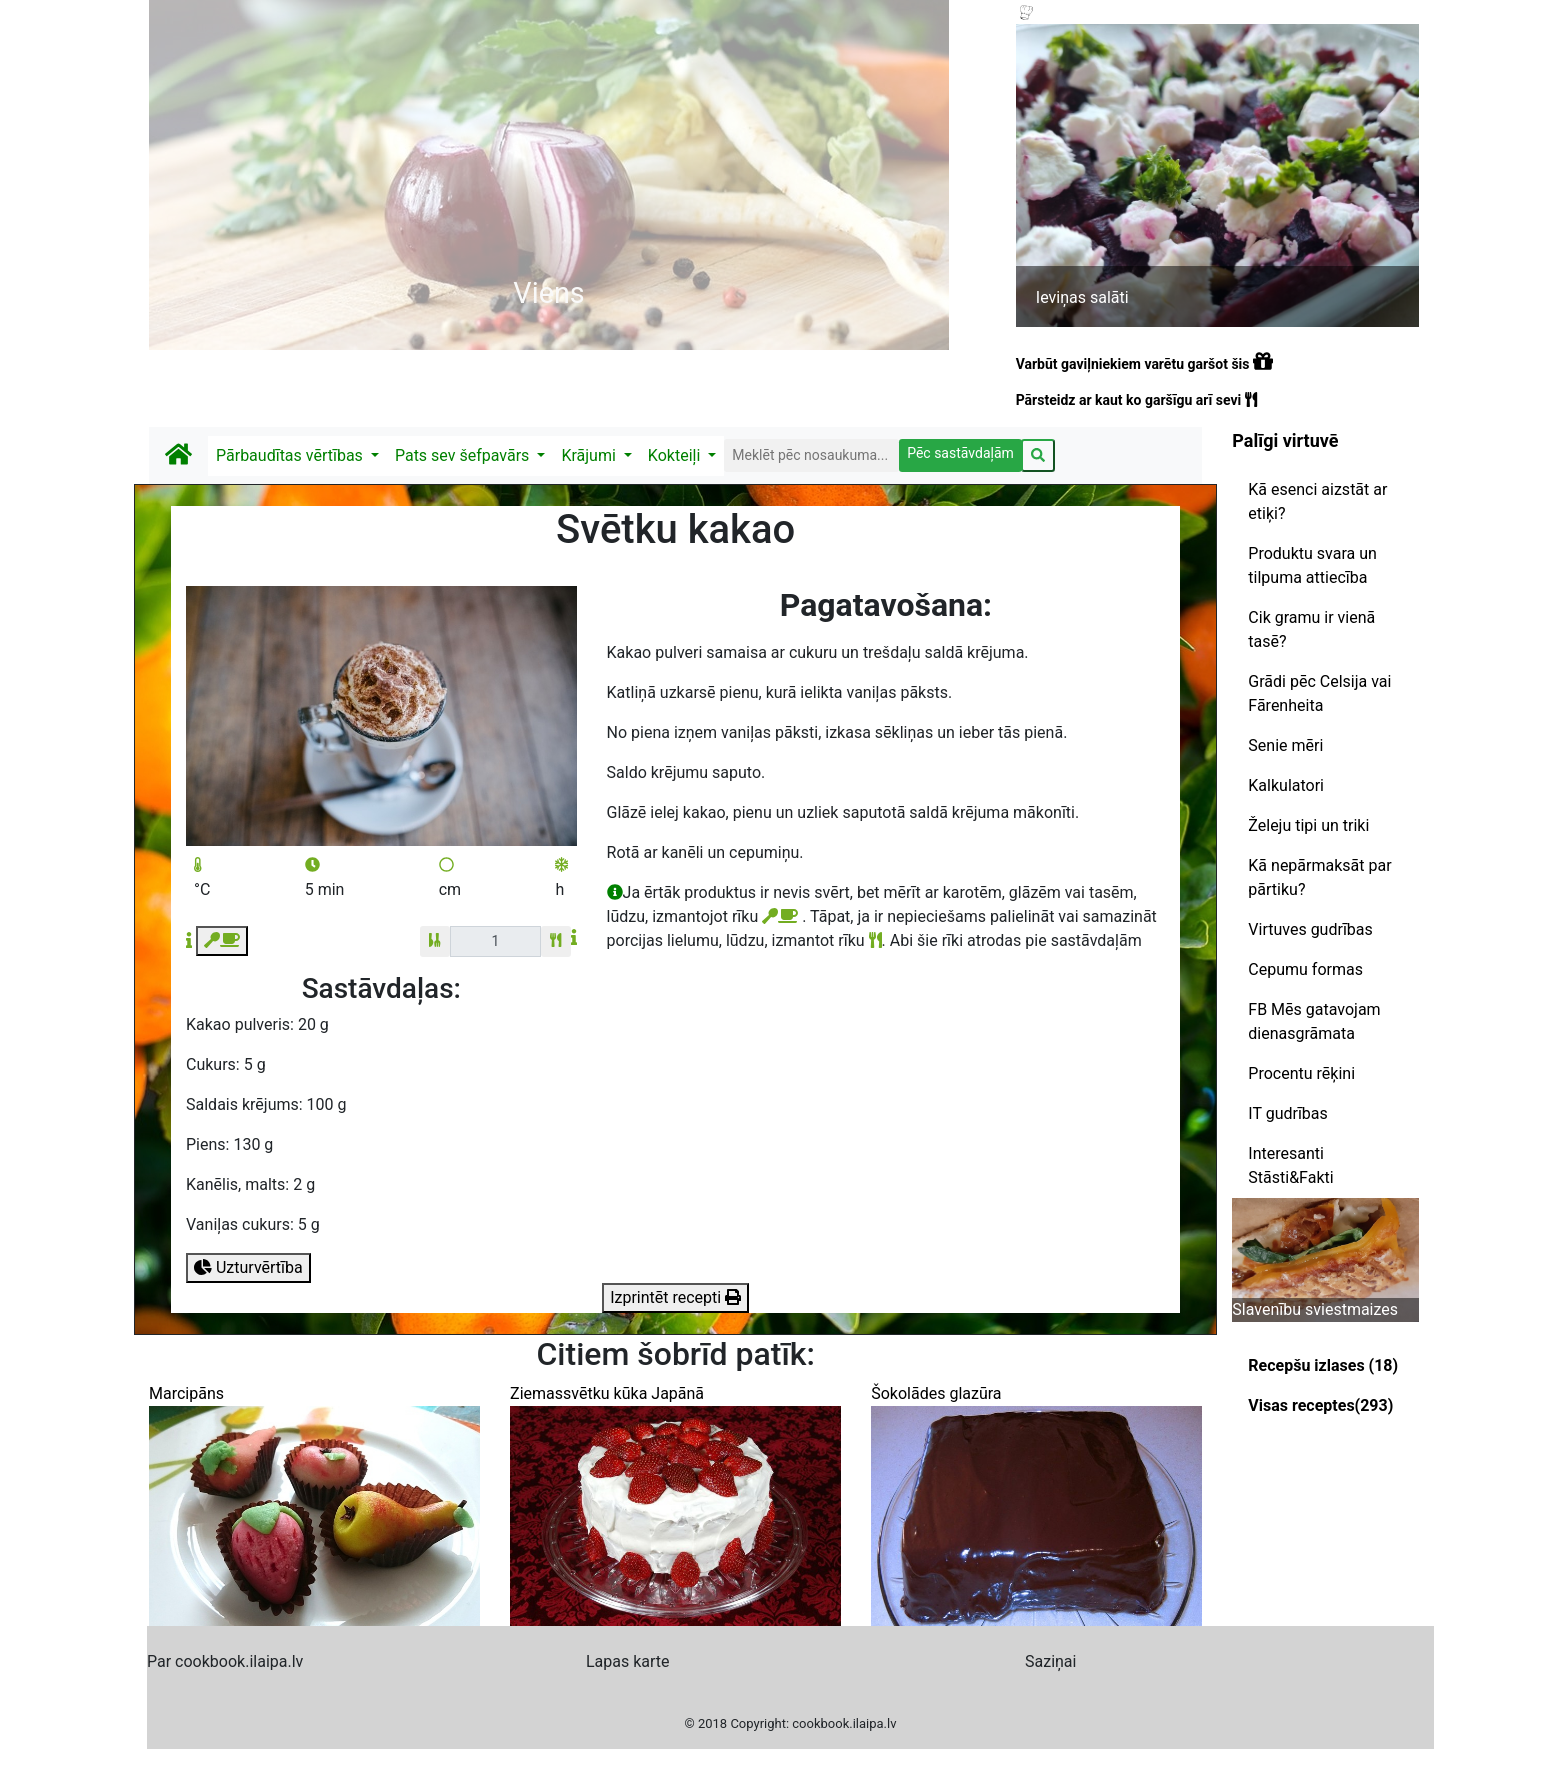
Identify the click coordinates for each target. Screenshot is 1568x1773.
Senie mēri (1285, 745)
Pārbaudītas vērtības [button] (291, 455)
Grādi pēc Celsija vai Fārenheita (1319, 693)
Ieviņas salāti (1082, 297)
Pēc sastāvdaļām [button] (960, 453)
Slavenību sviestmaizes (1315, 1309)
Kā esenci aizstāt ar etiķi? (1317, 501)
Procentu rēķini (1301, 1073)
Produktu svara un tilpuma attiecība (1312, 565)
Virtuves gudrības (1310, 929)
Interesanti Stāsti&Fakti (1290, 1165)
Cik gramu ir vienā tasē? (1311, 629)
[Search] (811, 455)
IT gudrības (1287, 1113)
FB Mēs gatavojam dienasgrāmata (1314, 1021)
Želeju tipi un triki (1308, 825)
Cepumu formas (1305, 969)
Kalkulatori (1286, 785)
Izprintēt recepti (675, 1297)
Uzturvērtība (248, 1267)
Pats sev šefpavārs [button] (464, 455)
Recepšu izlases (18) (1323, 1365)
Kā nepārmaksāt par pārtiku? (1319, 877)
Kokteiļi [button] (676, 455)
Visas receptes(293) (1320, 1405)
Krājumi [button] (590, 455)
